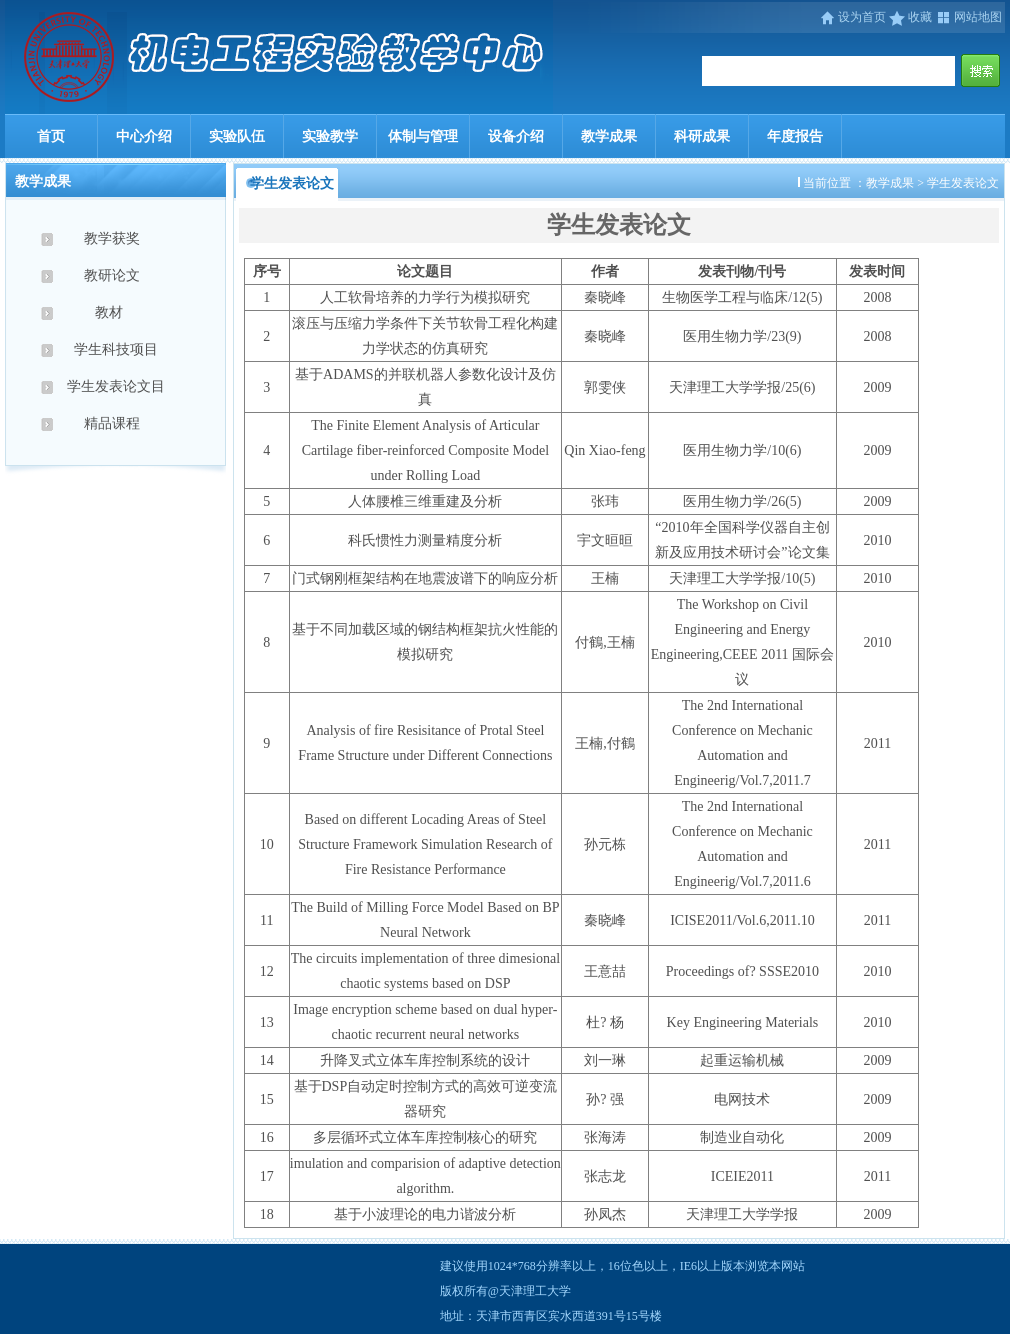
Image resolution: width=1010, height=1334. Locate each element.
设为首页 (854, 17)
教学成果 (609, 136)
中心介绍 (144, 136)
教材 (116, 312)
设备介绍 (516, 136)
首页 (51, 136)
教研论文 (115, 275)
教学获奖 (115, 238)
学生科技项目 (116, 349)
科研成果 (702, 136)
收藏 (910, 17)
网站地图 (968, 17)
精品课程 (115, 423)
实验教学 (330, 136)
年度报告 (795, 136)
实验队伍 (237, 136)
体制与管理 (423, 136)
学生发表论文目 (116, 386)
